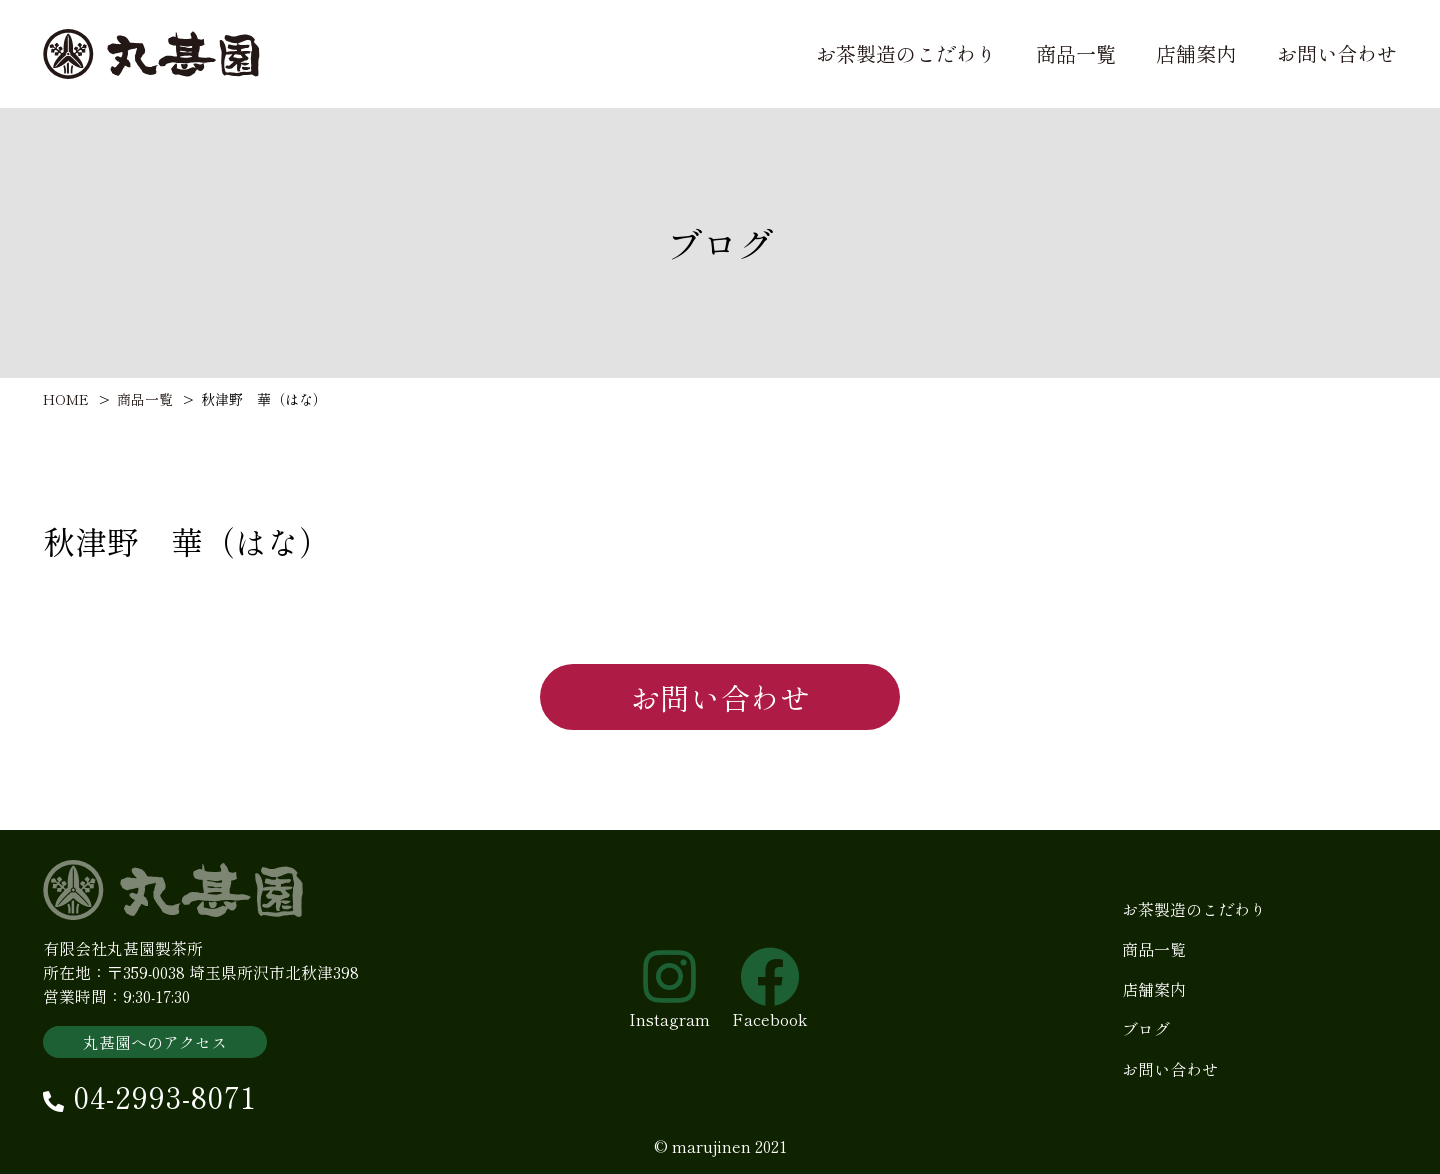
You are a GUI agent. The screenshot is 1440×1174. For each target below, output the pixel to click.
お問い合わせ (1337, 53)
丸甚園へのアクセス (155, 1057)
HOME (66, 399)
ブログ (1146, 1044)
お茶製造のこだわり (906, 53)
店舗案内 (1196, 53)
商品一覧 (1076, 53)
